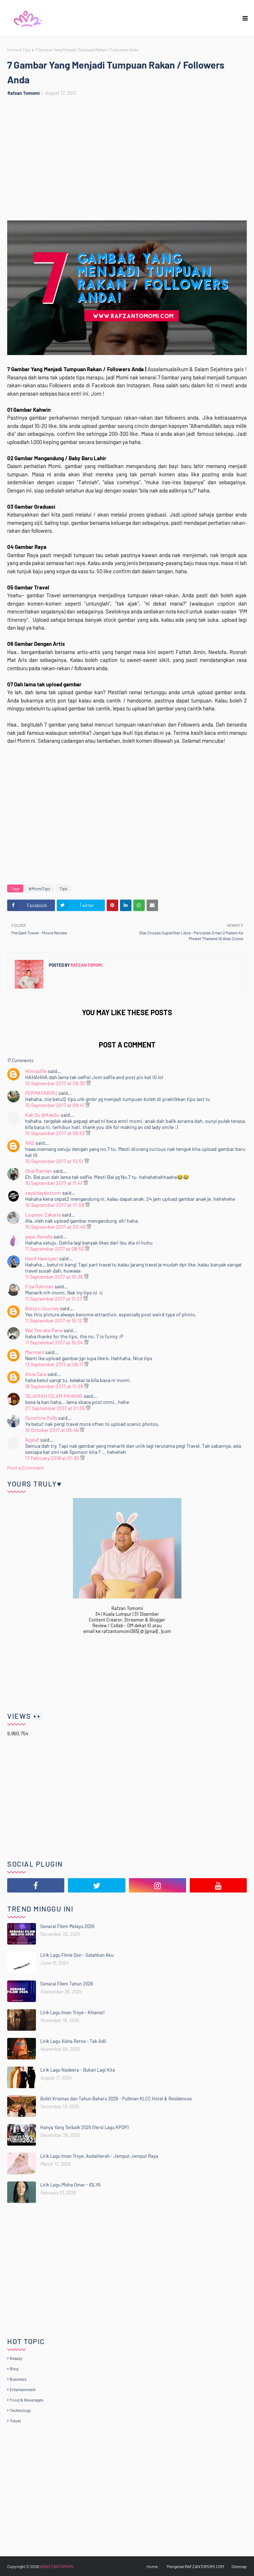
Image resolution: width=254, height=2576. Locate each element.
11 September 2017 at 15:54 (54, 1342)
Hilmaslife (36, 1071)
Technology (20, 2410)
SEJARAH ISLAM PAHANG (54, 1396)
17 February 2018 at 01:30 (52, 1458)
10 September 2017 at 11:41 (54, 1183)
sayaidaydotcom (43, 1193)
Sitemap (239, 2566)
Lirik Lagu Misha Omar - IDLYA (70, 2185)
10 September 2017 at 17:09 (55, 1205)
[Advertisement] (130, 159)
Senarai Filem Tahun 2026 (66, 1984)
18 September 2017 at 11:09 (54, 1386)
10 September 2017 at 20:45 (56, 1227)
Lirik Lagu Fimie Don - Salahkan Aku (77, 1955)
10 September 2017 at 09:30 (55, 1083)
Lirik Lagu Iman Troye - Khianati (72, 2012)
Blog (14, 2368)
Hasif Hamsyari (41, 1258)
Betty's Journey (42, 1308)
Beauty (16, 2358)
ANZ (29, 1143)
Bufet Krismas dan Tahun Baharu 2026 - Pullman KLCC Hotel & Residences (116, 2098)
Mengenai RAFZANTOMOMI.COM (195, 2566)
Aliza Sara (35, 1374)
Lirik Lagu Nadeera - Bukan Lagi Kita (77, 2070)
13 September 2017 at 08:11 (54, 1364)
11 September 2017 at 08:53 (55, 1249)
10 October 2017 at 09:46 (52, 1430)
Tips (27, 49)
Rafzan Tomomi (24, 93)
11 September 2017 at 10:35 (54, 1277)
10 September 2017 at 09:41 (55, 1105)
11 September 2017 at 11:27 (54, 1299)
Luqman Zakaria (43, 1215)
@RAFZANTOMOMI (57, 2566)
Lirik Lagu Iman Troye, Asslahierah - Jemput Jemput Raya (99, 2156)
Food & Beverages (26, 2399)
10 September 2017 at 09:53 (55, 1133)
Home (12, 49)
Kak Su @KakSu (42, 1115)
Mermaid (34, 1352)
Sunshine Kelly (41, 1418)
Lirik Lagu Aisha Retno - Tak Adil (73, 2041)
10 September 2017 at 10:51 (54, 1161)
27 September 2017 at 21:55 (55, 1408)
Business (18, 2378)
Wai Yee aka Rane (44, 1330)
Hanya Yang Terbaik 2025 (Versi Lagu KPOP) (84, 2127)
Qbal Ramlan (38, 1171)
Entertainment (23, 2389)
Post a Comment (25, 1468)
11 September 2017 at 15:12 (54, 1320)
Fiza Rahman (39, 1286)
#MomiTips (39, 888)
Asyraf (32, 1440)
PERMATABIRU (41, 1093)
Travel (15, 2420)
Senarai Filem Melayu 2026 (67, 1926)
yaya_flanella (38, 1236)
